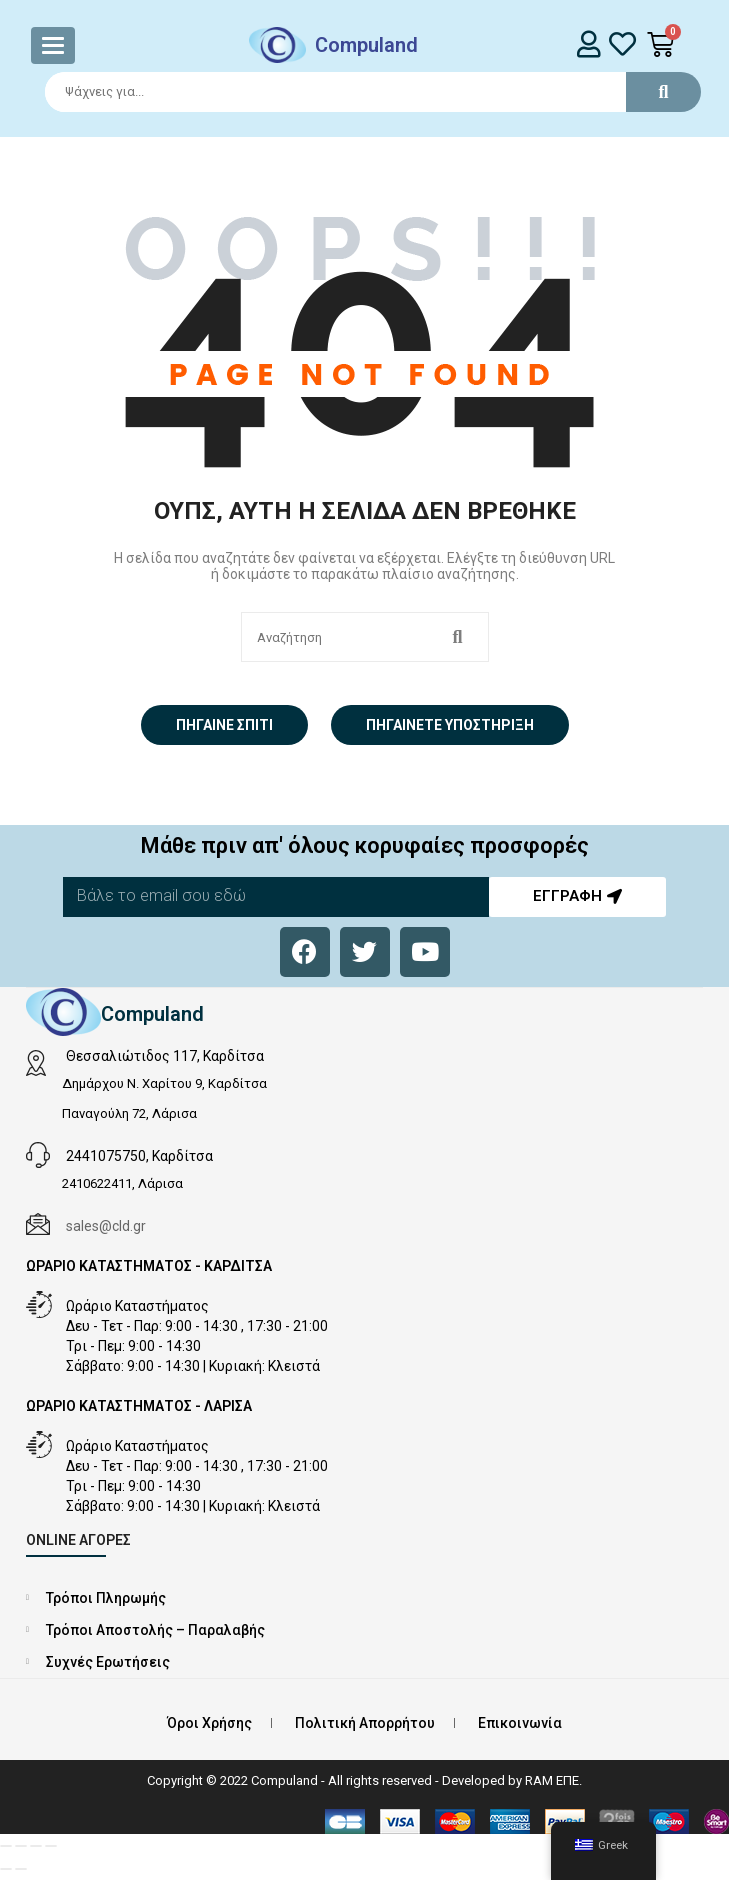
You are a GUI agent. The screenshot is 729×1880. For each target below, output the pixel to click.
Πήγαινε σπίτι (224, 725)
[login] (588, 43)
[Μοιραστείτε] (36, 1846)
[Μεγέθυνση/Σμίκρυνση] (6, 1846)
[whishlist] (622, 43)
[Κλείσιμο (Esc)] (51, 1846)
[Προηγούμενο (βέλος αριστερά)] (6, 1869)
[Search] (364, 92)
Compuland (366, 45)
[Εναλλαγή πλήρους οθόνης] (21, 1846)
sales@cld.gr (106, 1226)
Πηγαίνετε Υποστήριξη (450, 725)
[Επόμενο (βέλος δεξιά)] (21, 1869)
